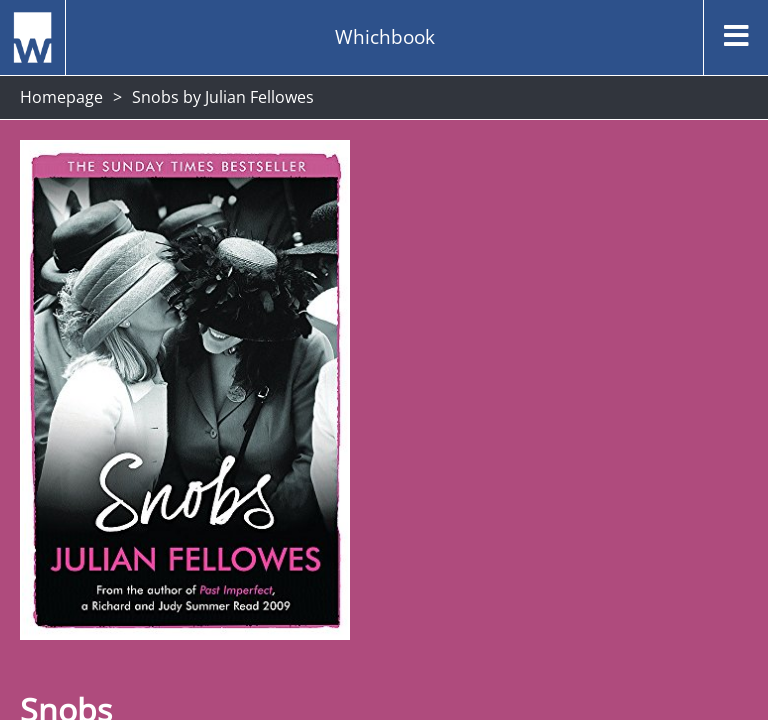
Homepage (61, 97)
